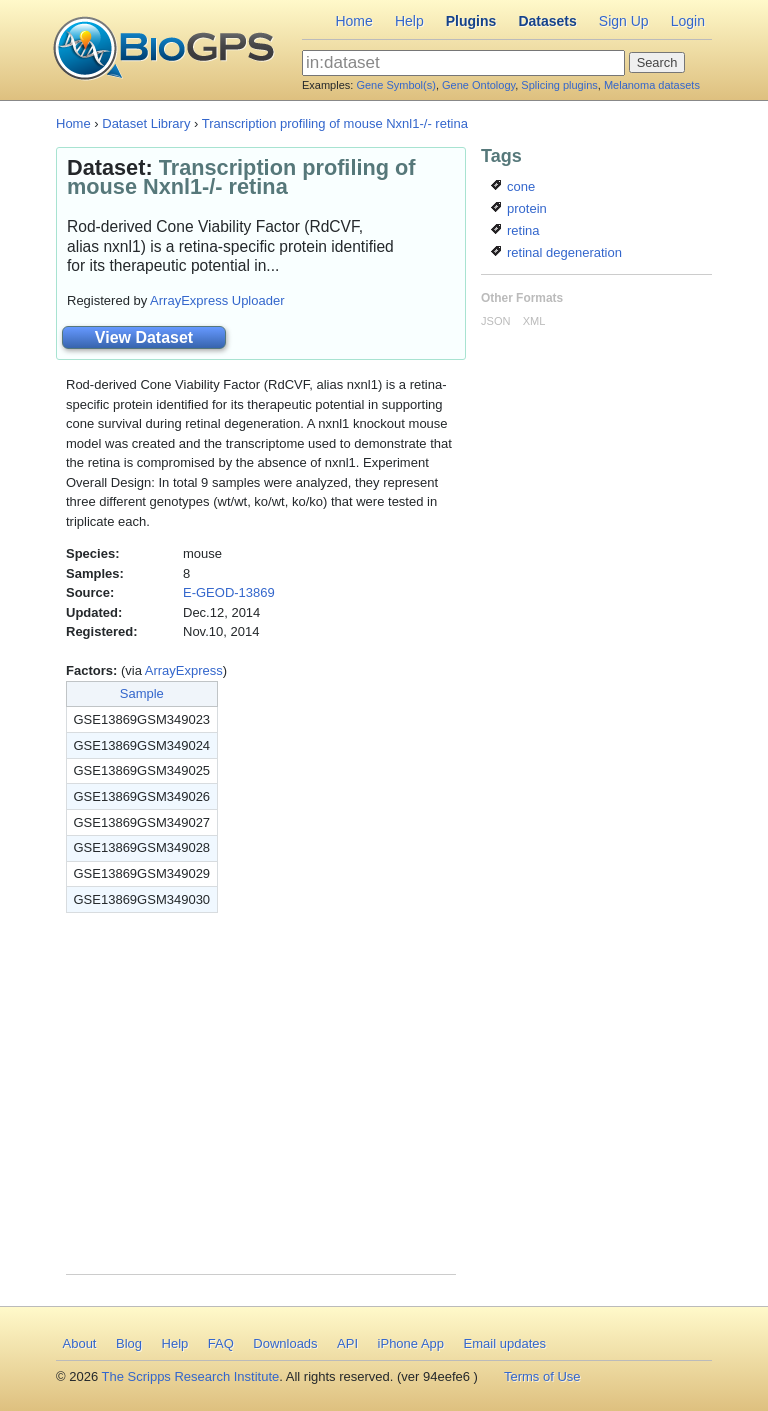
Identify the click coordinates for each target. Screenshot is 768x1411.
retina (515, 230)
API (347, 1343)
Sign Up (624, 21)
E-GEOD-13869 (229, 592)
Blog (129, 1343)
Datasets (547, 21)
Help (409, 21)
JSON (495, 321)
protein (518, 208)
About (80, 1343)
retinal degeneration (556, 252)
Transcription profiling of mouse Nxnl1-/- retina (335, 123)
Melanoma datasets (652, 85)
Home (353, 21)
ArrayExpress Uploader (217, 300)
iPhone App (411, 1343)
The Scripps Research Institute (191, 1376)
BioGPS (163, 50)
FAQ (221, 1343)
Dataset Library (146, 123)
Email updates (505, 1343)
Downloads (285, 1343)
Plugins (471, 21)
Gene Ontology (478, 85)
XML (534, 321)
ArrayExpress (184, 670)
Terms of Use (542, 1376)
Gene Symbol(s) (395, 85)
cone (513, 186)
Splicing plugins (559, 85)
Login (688, 21)
